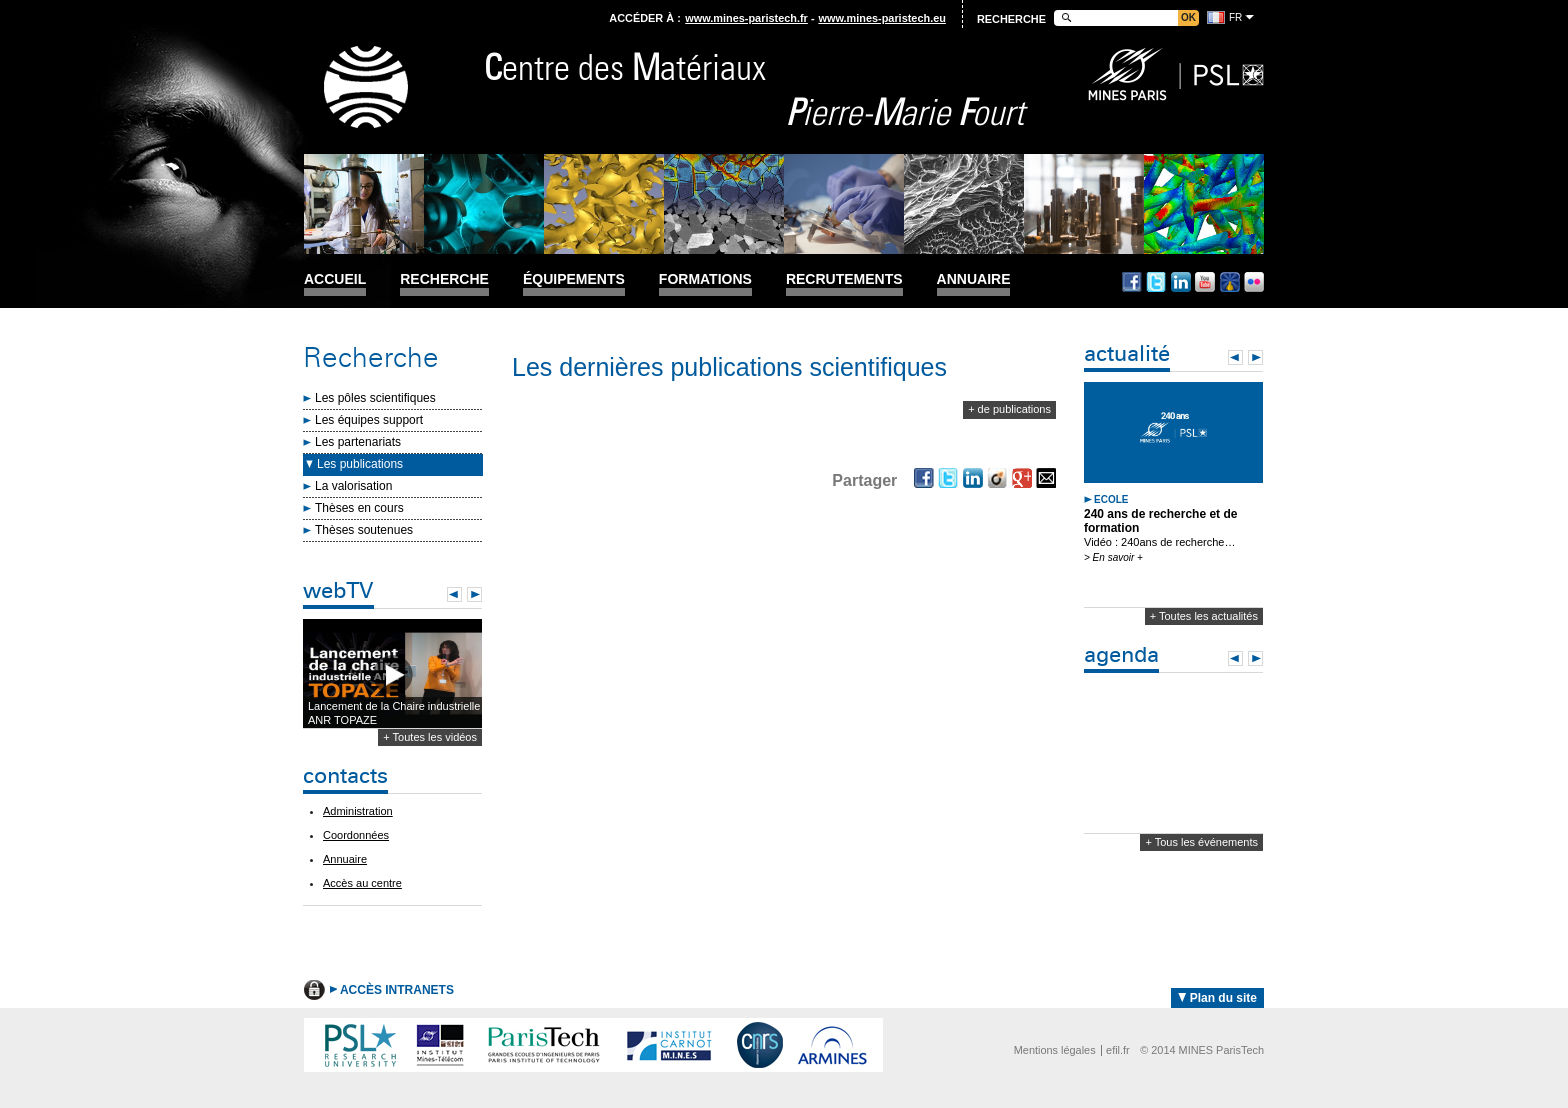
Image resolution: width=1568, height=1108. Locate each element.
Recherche (444, 279)
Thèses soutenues (364, 530)
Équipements (574, 279)
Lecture (392, 674)
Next (474, 594)
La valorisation (353, 486)
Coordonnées (356, 835)
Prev (454, 594)
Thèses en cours (359, 508)
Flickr (1254, 282)
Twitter (1156, 282)
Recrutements (844, 279)
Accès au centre (362, 883)
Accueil (335, 279)
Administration (358, 811)
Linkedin (1181, 282)
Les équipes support (369, 420)
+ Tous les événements (1201, 842)
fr (1235, 17)
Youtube (1205, 282)
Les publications (360, 464)
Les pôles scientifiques (375, 398)
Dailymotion (1230, 282)
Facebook (1132, 282)
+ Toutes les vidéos (430, 737)
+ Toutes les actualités (1204, 616)
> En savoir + (1113, 557)
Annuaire (974, 279)
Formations (705, 279)
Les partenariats (358, 442)
